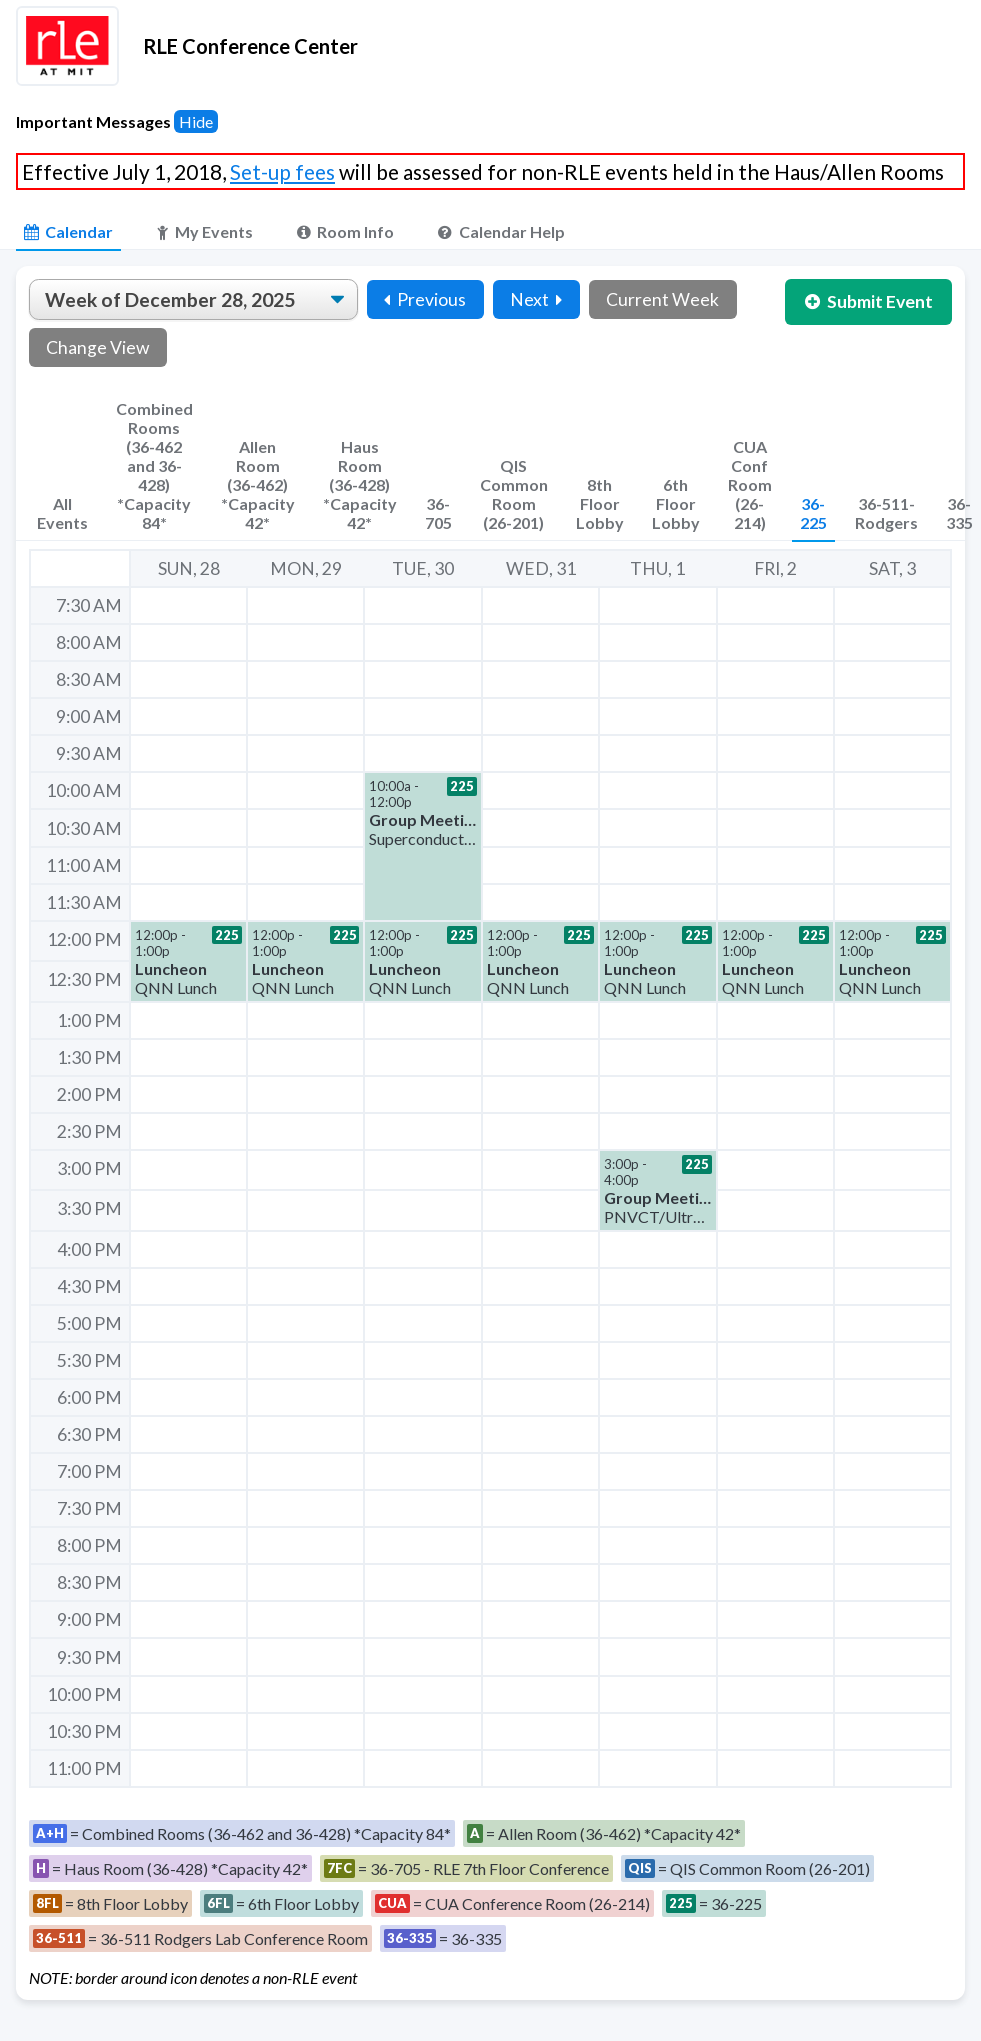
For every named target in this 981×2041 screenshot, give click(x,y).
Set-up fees (282, 171)
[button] (422, 846)
